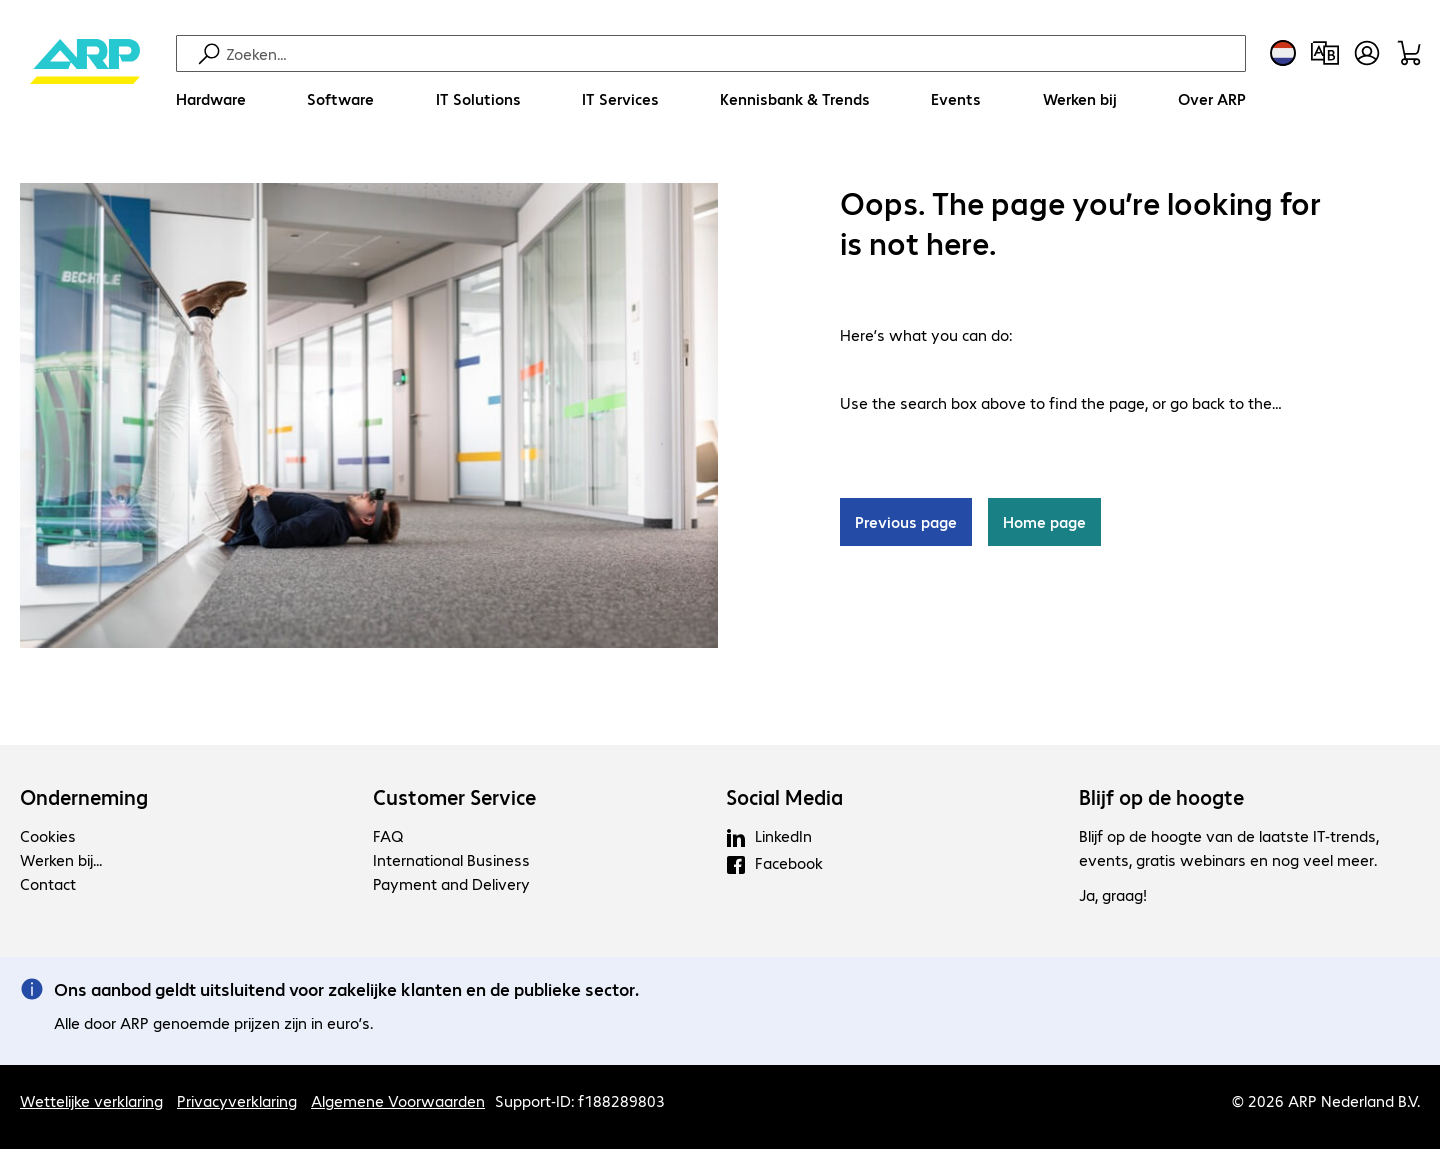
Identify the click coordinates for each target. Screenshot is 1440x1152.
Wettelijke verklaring (91, 1103)
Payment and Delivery (451, 886)
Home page (1044, 524)
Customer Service (454, 800)
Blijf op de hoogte (1161, 800)
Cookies (48, 838)
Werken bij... (61, 862)
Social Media (784, 800)
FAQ (388, 838)
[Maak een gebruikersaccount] (1367, 53)
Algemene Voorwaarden (398, 1103)
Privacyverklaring (237, 1103)
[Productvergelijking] (1325, 53)
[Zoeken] (733, 53)
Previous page (906, 524)
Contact (48, 886)
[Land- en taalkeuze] (1283, 53)
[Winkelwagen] (1409, 53)
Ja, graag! (1113, 897)
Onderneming (84, 800)
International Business (451, 862)
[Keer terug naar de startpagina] (85, 80)
